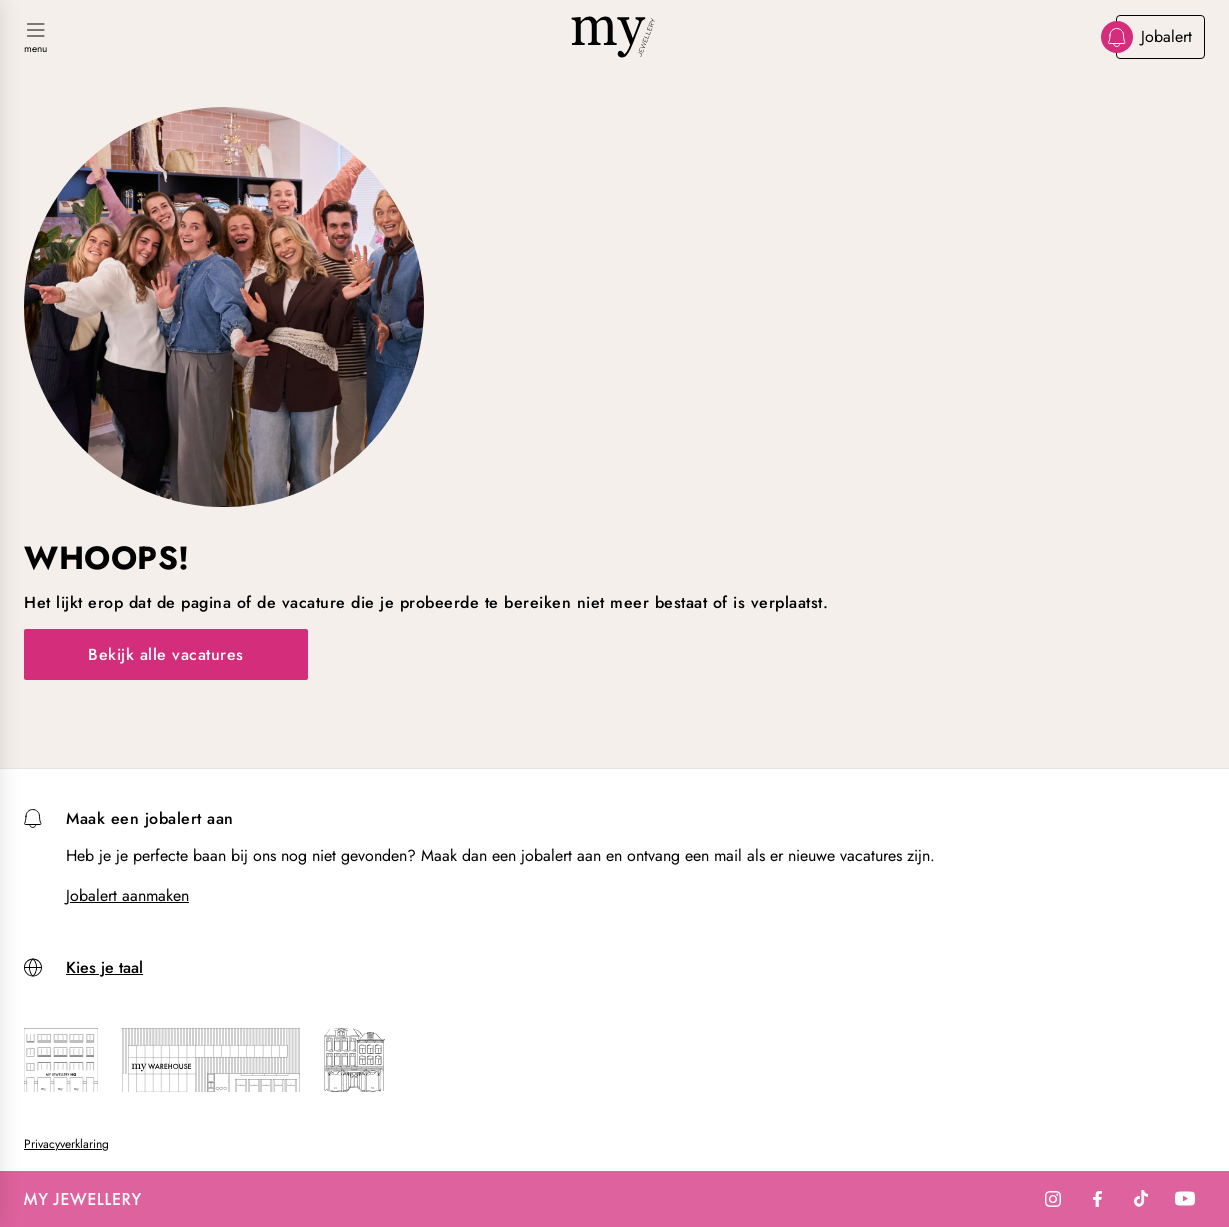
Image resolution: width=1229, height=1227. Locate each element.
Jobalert (1154, 37)
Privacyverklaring (66, 1144)
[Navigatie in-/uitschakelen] (35, 38)
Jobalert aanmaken (127, 896)
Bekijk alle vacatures (166, 654)
